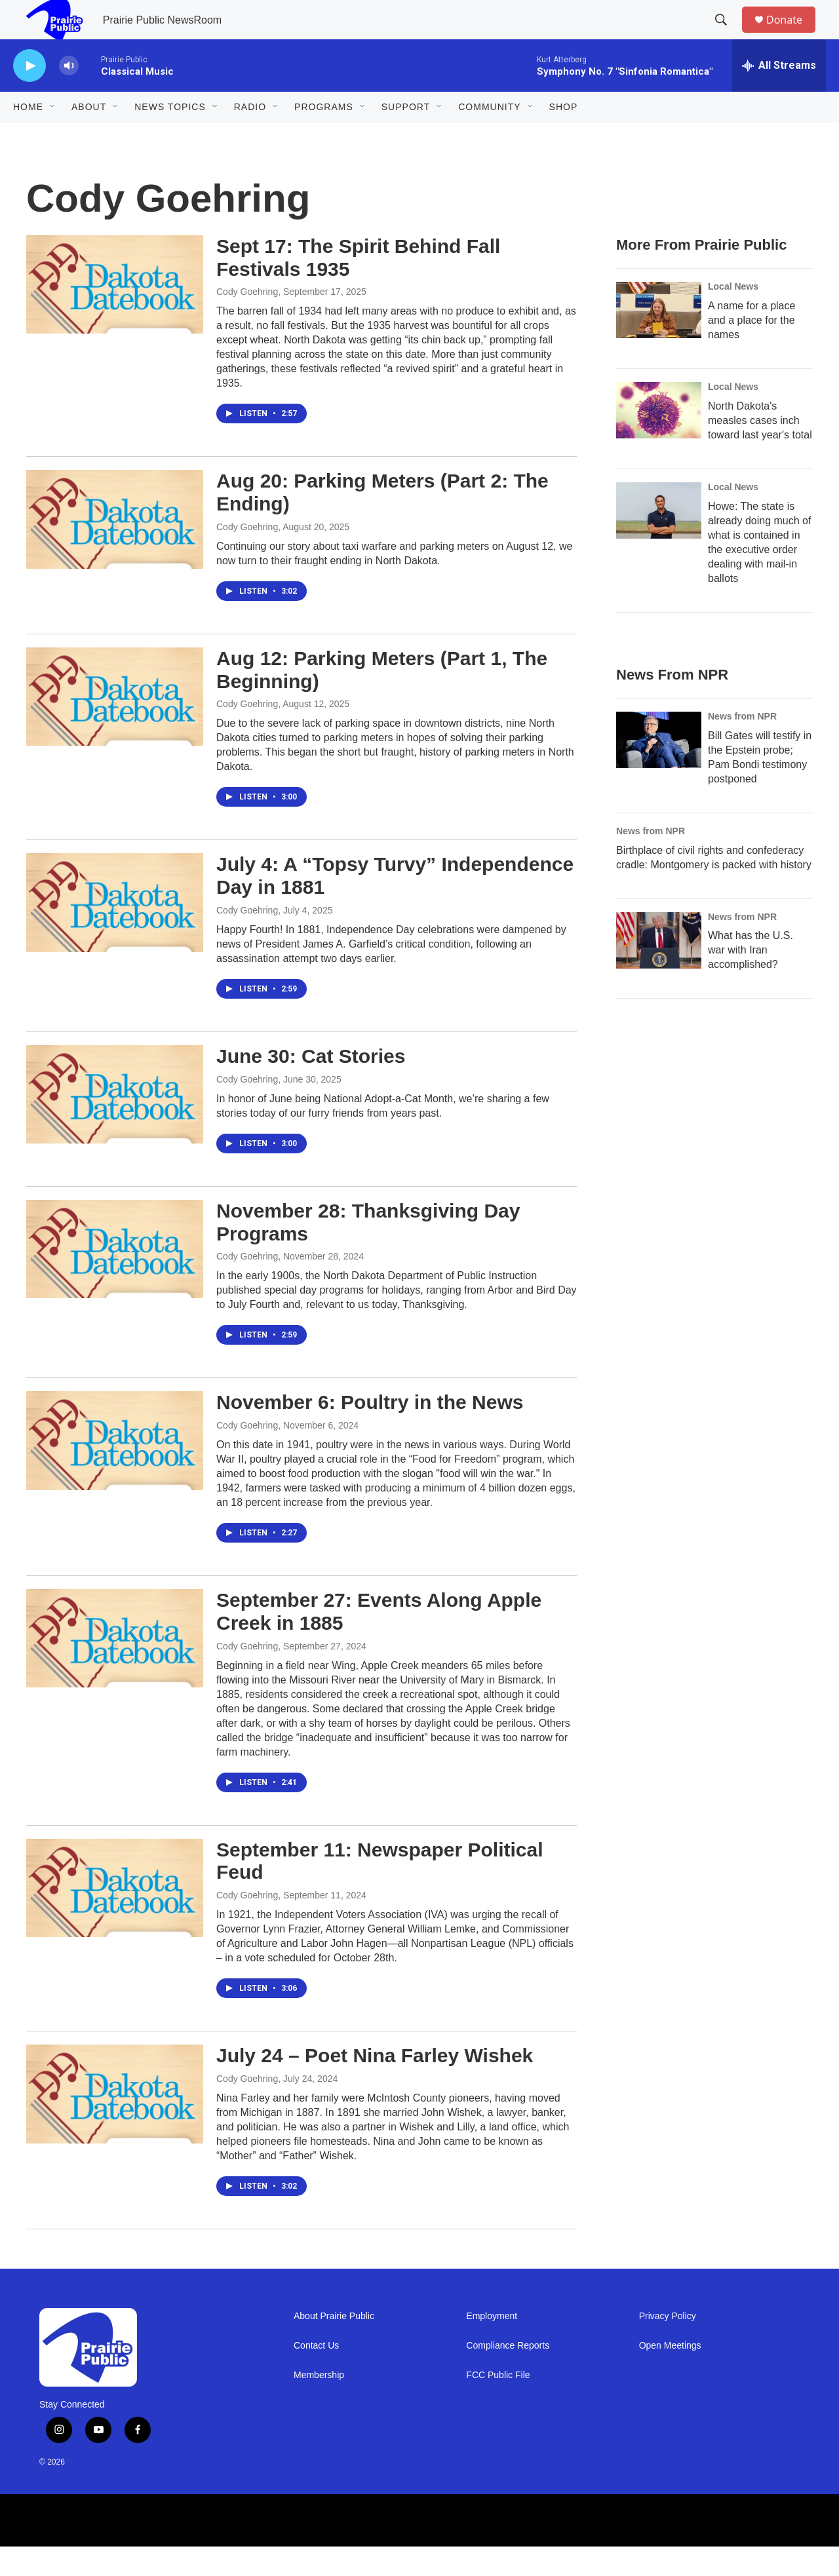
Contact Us (316, 2375)
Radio (250, 136)
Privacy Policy (667, 2346)
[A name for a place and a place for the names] (658, 339)
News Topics (170, 136)
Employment (491, 2346)
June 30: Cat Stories (310, 1085)
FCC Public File (498, 2405)
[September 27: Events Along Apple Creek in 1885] (114, 1668)
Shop (563, 136)
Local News (733, 316)
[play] (29, 95)
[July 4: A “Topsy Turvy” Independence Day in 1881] (114, 932)
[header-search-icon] (726, 35)
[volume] (69, 95)
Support (405, 136)
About (88, 136)
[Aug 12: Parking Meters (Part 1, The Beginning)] (114, 726)
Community (489, 136)
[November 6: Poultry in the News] (114, 1470)
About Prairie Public (334, 2346)
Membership (319, 2405)
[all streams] (779, 95)
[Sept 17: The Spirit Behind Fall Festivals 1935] (114, 314)
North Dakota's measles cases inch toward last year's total (760, 450)
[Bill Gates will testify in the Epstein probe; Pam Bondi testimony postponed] (658, 769)
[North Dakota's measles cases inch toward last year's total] (658, 440)
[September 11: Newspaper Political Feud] (114, 1917)
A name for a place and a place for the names (751, 350)
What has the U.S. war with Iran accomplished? (750, 979)
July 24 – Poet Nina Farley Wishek (374, 2085)
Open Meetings (670, 2375)
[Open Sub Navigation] (53, 136)
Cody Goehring (247, 321)
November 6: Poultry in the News (369, 1431)
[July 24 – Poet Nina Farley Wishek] (114, 2123)
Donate (792, 34)
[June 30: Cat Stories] (114, 1124)
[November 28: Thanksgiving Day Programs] (114, 1278)
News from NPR (742, 745)
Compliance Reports (507, 2375)
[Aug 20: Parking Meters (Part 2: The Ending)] (114, 548)
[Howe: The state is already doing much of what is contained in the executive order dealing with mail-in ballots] (658, 540)
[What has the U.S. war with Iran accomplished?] (658, 970)
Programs (323, 136)
